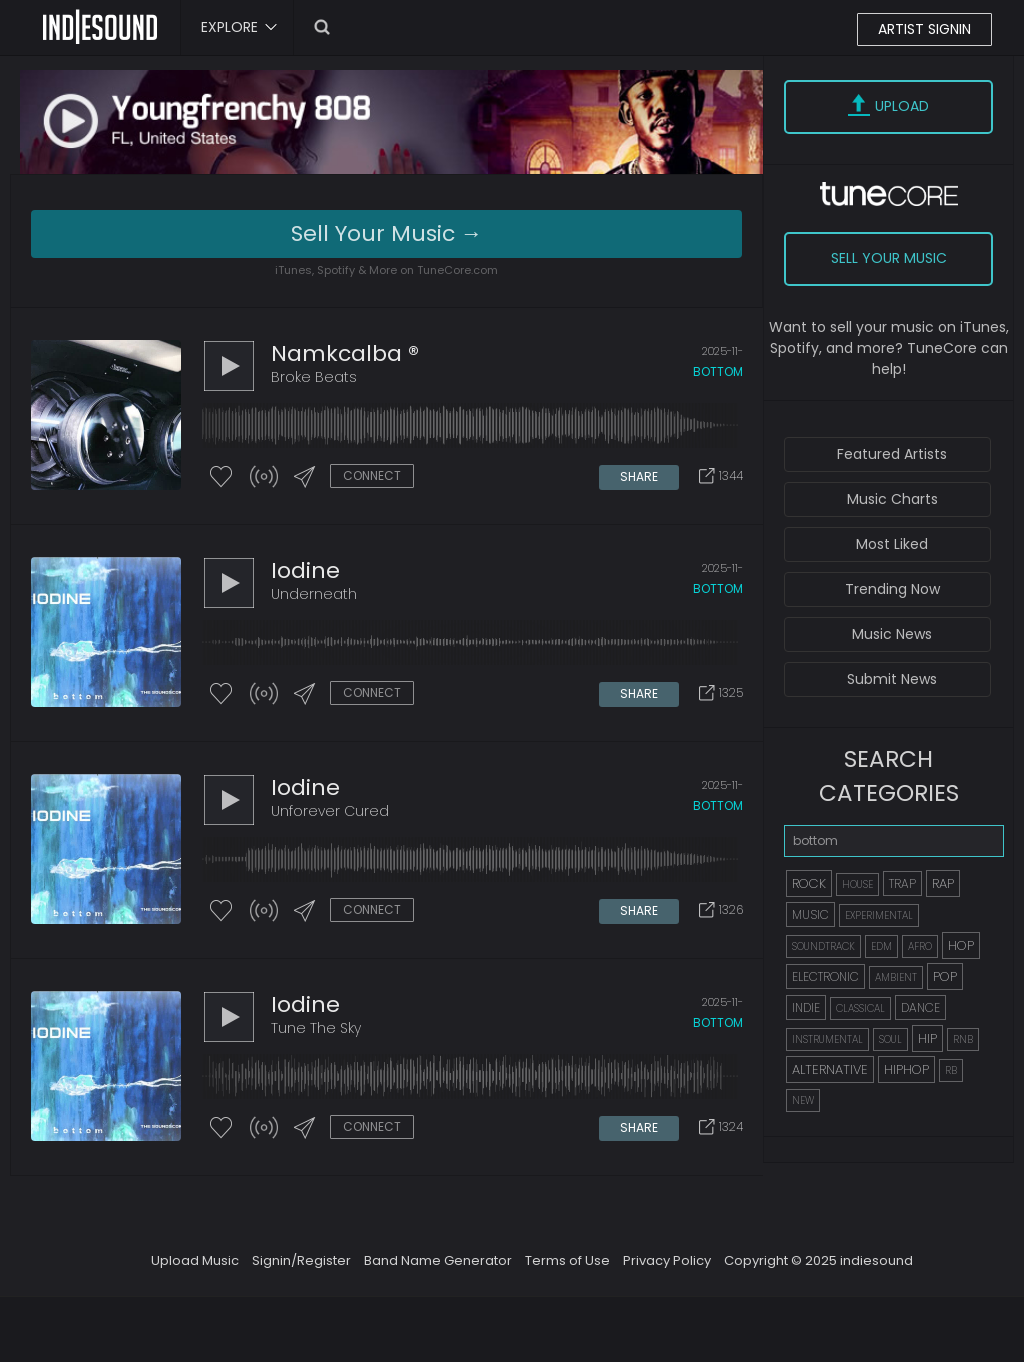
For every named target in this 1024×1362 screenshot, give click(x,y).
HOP (961, 945)
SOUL (890, 1039)
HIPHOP (906, 1069)
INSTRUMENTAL (827, 1039)
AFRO (920, 946)
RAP (943, 883)
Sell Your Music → (387, 233)
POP (945, 976)
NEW (803, 1100)
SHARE (639, 476)
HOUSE (857, 884)
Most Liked (892, 544)
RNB (963, 1039)
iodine (305, 570)
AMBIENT (896, 977)
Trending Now (892, 589)
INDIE (806, 1007)
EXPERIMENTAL (879, 915)
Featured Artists (892, 454)
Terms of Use (567, 1260)
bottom (718, 371)
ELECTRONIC (825, 976)
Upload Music (195, 1260)
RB (951, 1070)
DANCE (920, 1007)
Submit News (892, 679)
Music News (892, 634)
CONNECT (372, 475)
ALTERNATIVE (830, 1069)
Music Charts (892, 499)
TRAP (902, 883)
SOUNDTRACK (823, 946)
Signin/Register (301, 1260)
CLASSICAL (860, 1008)
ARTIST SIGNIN (924, 29)
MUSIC (810, 914)
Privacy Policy (667, 1260)
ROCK (809, 883)
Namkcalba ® (345, 353)
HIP (927, 1038)
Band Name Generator (438, 1260)
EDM (881, 946)
